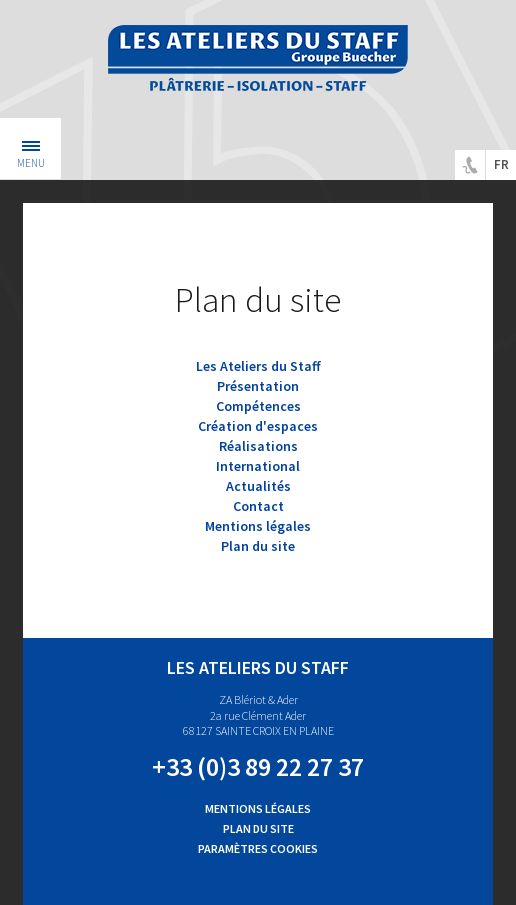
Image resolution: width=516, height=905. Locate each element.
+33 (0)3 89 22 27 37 (258, 766)
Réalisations (258, 446)
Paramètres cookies (258, 848)
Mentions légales (258, 526)
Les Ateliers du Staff (258, 366)
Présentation (258, 386)
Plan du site (258, 546)
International (258, 466)
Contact (258, 506)
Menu (31, 156)
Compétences (258, 406)
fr (501, 164)
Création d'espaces (258, 426)
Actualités (258, 486)
